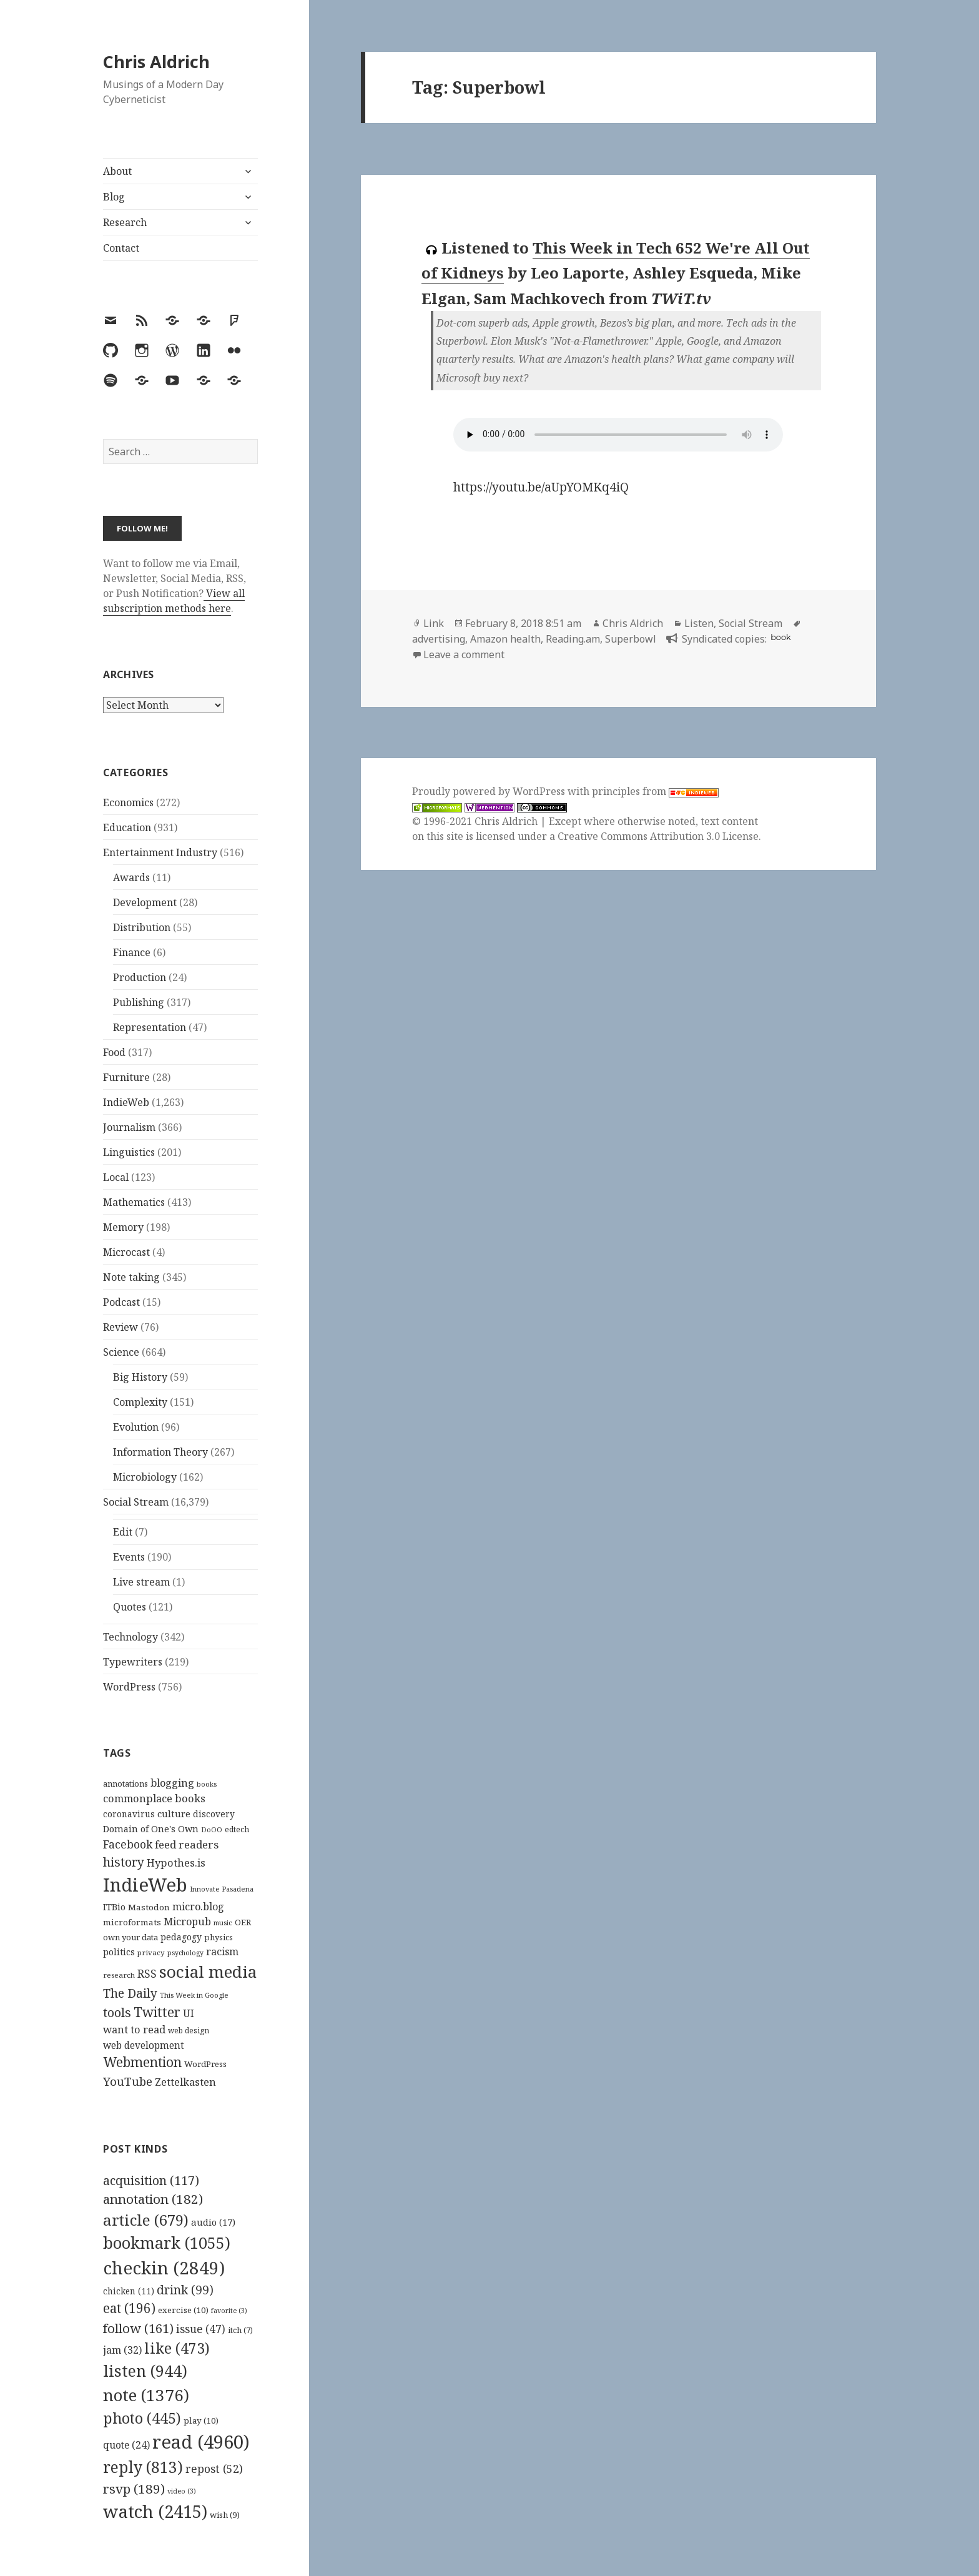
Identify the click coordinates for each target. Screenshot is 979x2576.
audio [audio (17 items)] (213, 2222)
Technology (130, 1637)
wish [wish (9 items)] (225, 2514)
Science (121, 1352)
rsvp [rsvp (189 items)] (134, 2488)
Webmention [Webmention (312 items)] (142, 2062)
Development (145, 902)
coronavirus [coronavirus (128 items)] (129, 1814)
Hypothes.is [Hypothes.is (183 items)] (176, 1862)
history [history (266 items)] (123, 1861)
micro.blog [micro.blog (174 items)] (198, 1906)
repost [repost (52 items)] (214, 2468)
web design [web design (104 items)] (188, 2030)
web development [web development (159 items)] (143, 2045)
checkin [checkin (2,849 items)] (164, 2267)
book (780, 637)
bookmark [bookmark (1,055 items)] (166, 2242)
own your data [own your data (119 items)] (130, 1937)
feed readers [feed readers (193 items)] (187, 1844)
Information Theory (160, 1452)
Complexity (140, 1402)
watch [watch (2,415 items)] (155, 2511)
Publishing (138, 1002)
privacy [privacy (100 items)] (151, 1952)
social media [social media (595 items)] (208, 1971)
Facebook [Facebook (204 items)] (127, 1844)
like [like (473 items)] (177, 2348)
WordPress (129, 1687)
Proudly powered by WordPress (490, 791)
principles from (655, 791)
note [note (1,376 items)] (146, 2395)
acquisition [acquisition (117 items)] (151, 2180)
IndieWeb (126, 1102)
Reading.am (573, 639)
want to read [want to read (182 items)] (134, 2029)
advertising (438, 639)
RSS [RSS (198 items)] (147, 1974)
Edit (122, 1532)
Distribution (141, 927)
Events (129, 1557)
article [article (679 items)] (146, 2219)
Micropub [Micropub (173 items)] (187, 1921)
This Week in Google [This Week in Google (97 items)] (194, 1995)
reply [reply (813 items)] (143, 2467)
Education (127, 827)
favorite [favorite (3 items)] (229, 2310)
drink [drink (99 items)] (185, 2290)
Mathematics (134, 1202)
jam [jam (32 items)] (122, 2350)
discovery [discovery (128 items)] (214, 1814)
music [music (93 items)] (223, 1922)
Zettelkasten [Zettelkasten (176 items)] (185, 2082)
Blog (114, 197)
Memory (123, 1227)
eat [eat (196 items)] (129, 2308)
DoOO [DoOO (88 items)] (211, 1829)
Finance (131, 952)
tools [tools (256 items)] (117, 2012)
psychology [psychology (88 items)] (185, 1952)
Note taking (131, 1277)
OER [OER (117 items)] (243, 1922)
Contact (121, 248)
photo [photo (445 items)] (142, 2418)
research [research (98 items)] (119, 1975)
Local (116, 1177)
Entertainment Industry (160, 852)
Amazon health (505, 639)
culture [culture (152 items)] (173, 1813)
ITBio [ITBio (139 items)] (114, 1907)
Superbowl (630, 639)
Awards (131, 877)
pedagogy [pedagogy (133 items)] (181, 1937)
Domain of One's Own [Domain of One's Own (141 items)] (151, 1829)
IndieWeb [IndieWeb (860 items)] (145, 1884)
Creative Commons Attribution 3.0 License (658, 836)
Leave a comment (463, 654)
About (117, 171)
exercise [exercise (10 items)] (183, 2310)
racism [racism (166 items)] (222, 1951)
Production (139, 977)
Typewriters (132, 1662)
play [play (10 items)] (201, 2420)
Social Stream (136, 1502)
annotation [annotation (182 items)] (153, 2199)
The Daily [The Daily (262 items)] (130, 1993)
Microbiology (145, 1477)
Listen (699, 623)
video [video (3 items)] (181, 2491)
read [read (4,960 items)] (201, 2441)
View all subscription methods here (174, 600)
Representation (149, 1027)
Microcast (126, 1252)
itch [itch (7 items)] (240, 2330)
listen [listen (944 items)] (145, 2370)
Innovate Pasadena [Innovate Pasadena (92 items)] (221, 1888)
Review (120, 1327)
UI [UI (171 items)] (188, 2013)
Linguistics (129, 1152)
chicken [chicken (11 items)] (128, 2291)
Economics (128, 802)
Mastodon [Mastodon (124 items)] (149, 1907)
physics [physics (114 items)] (218, 1937)
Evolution (136, 1427)
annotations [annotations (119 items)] (125, 1783)
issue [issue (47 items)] (200, 2329)
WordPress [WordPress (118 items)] (205, 2064)
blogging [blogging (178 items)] (172, 1783)
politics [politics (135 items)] (119, 1952)
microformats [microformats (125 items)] (132, 1922)
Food (114, 1052)
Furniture (126, 1077)
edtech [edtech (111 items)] (237, 1829)
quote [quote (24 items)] (126, 2445)
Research (125, 222)
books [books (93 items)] (207, 1784)
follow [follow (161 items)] (138, 2328)
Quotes (129, 1607)
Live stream (141, 1582)
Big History (140, 1377)
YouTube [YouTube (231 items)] (127, 2081)
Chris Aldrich (156, 61)
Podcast (121, 1302)
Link (433, 623)
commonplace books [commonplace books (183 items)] (154, 1798)
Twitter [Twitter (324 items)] (157, 2012)
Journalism (129, 1127)
